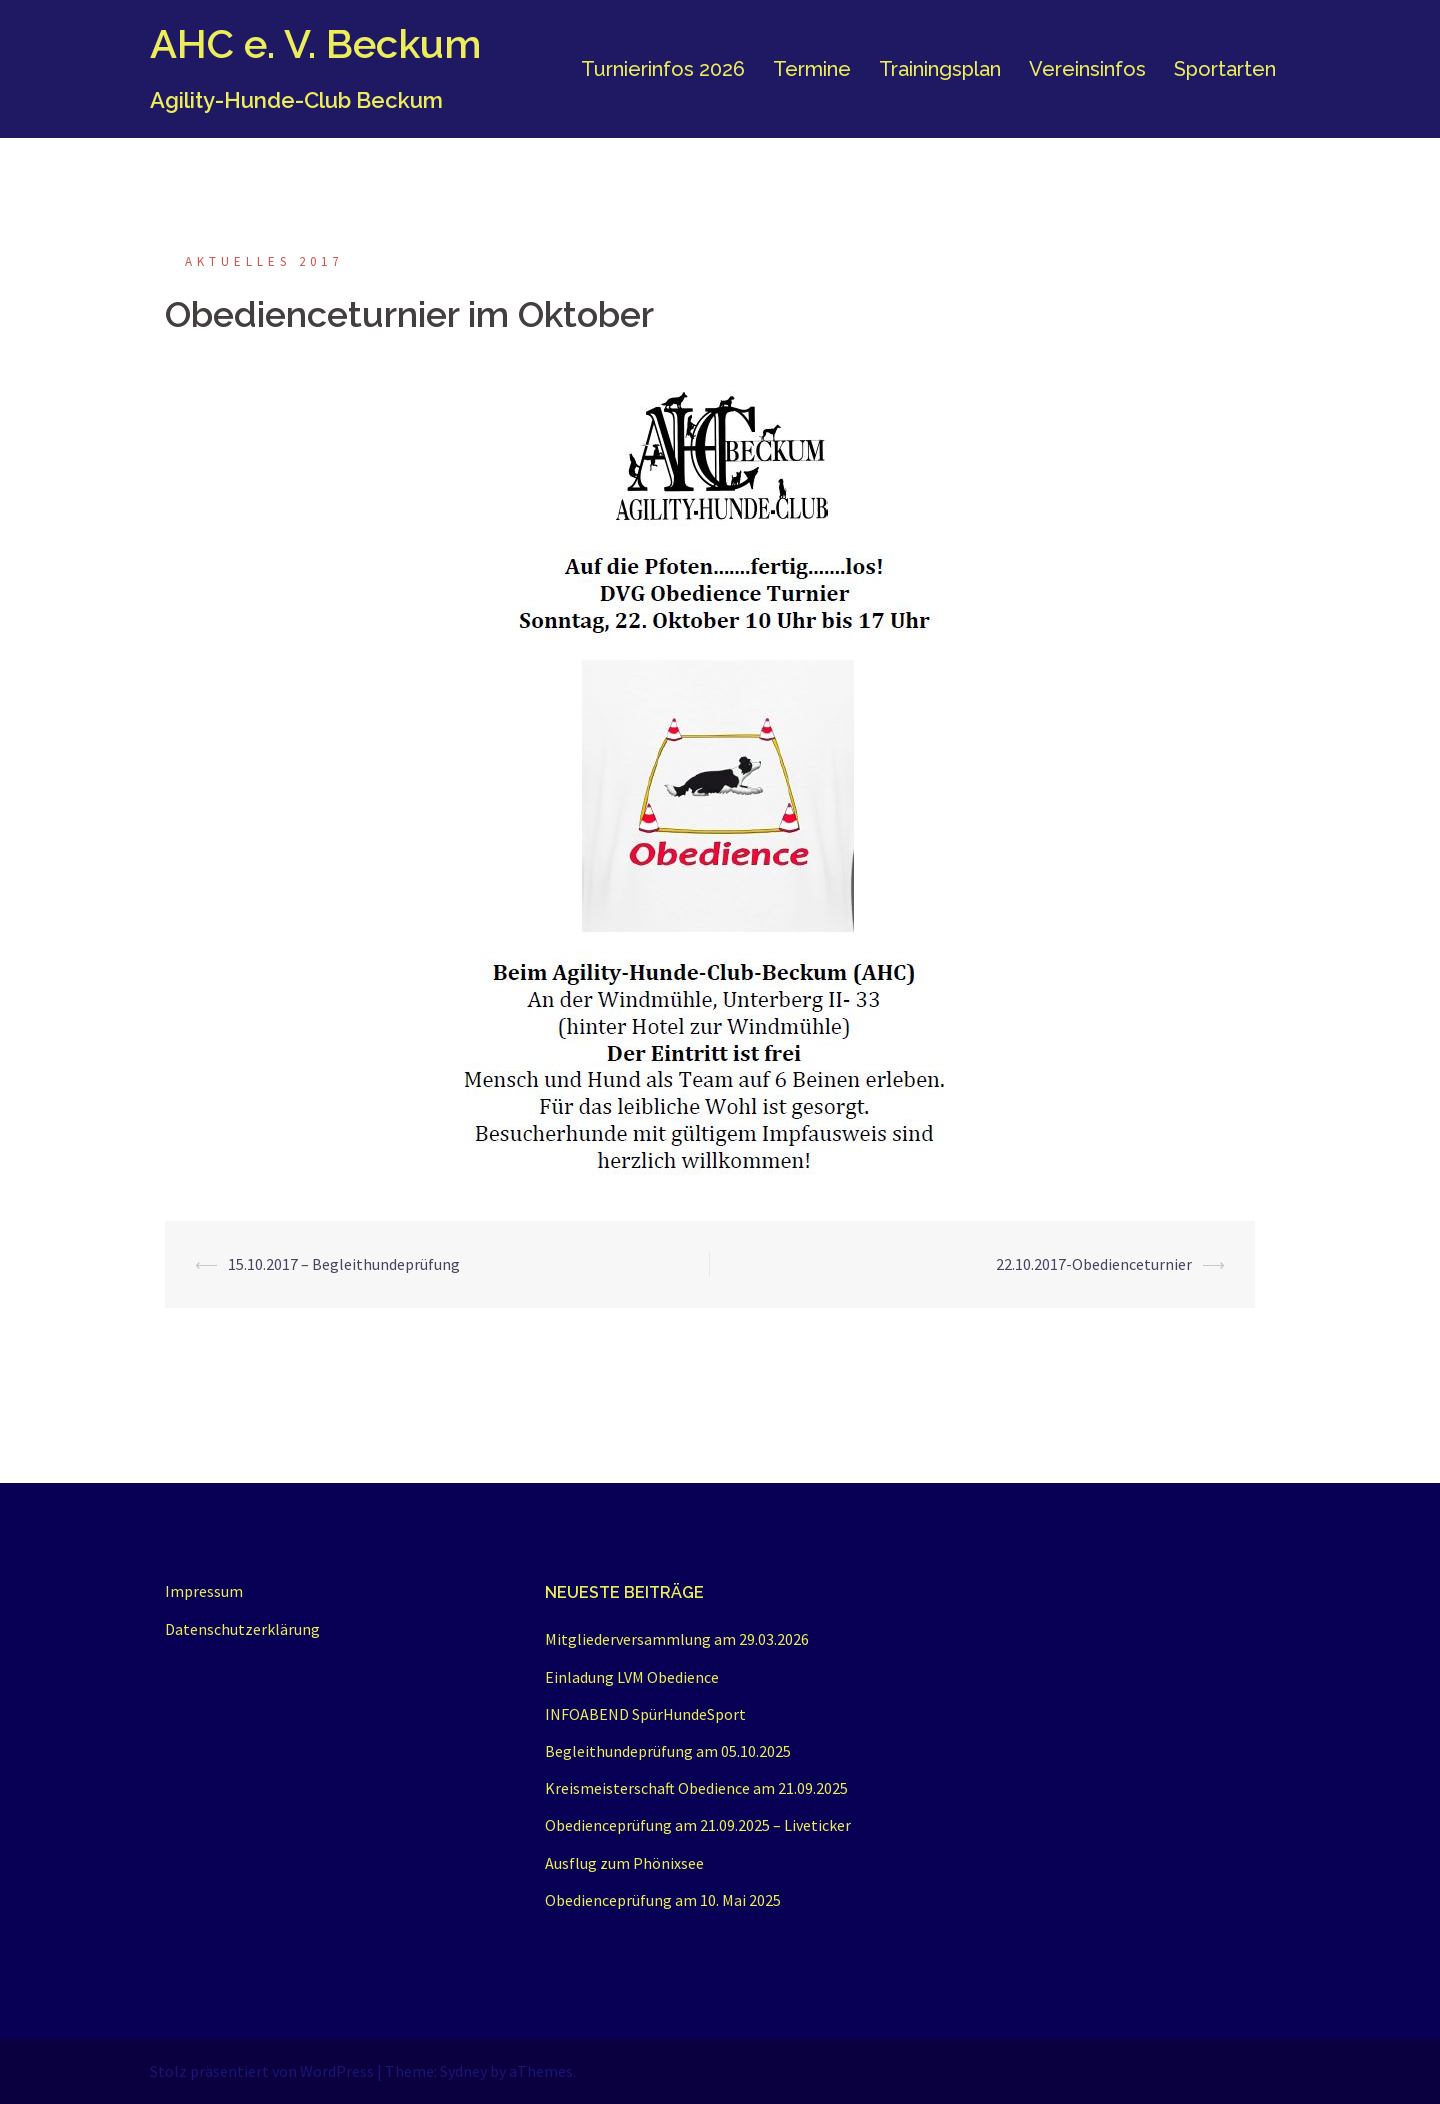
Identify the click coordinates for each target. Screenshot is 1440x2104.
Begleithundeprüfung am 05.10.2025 (668, 1751)
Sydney (463, 2071)
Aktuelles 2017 (264, 261)
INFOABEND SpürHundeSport (645, 1714)
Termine (812, 69)
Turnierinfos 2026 (663, 69)
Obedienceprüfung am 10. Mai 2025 (663, 1900)
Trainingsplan (940, 69)
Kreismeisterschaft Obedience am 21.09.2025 (696, 1788)
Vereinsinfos (1087, 69)
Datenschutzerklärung (242, 1629)
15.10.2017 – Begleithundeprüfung (344, 1264)
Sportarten (1225, 69)
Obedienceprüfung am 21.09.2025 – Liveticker (698, 1825)
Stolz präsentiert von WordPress (262, 2071)
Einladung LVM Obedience (632, 1677)
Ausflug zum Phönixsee (624, 1863)
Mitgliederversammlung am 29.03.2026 (677, 1639)
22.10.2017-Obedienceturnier (1094, 1264)
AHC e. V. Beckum (315, 43)
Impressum (204, 1591)
